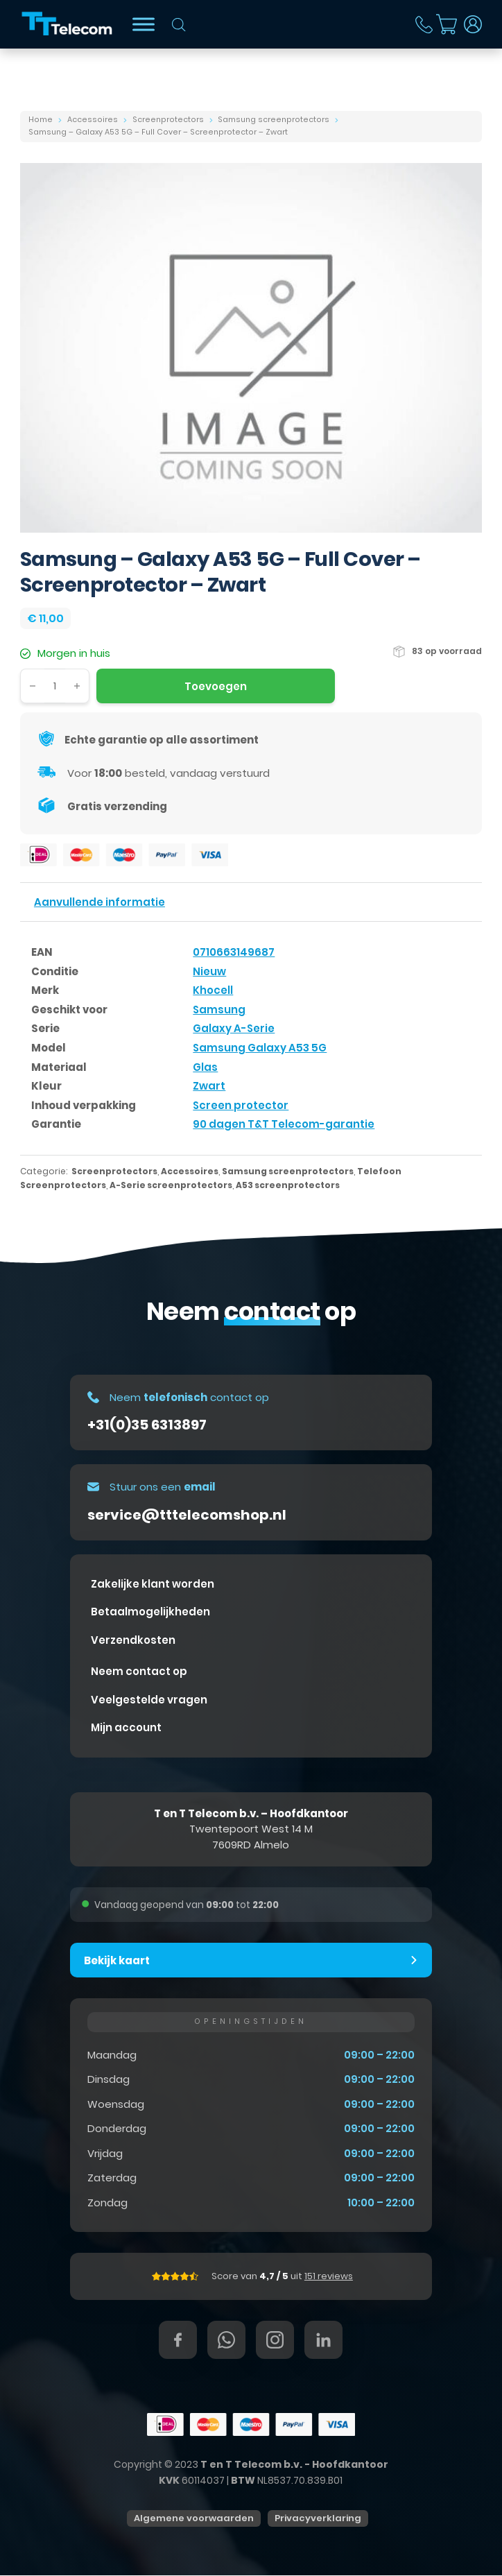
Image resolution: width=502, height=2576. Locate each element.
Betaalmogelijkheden (150, 1611)
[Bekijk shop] (143, 24)
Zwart (209, 1086)
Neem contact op (139, 1671)
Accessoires (92, 119)
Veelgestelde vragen (149, 1699)
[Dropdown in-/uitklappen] (473, 24)
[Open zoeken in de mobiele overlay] (179, 24)
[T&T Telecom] (67, 24)
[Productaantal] (54, 686)
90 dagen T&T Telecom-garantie (283, 1124)
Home (40, 119)
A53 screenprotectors (288, 1185)
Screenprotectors (168, 119)
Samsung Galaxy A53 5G (260, 1047)
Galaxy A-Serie (234, 1028)
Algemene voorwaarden (194, 2518)
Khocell (213, 990)
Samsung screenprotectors (273, 119)
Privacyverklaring (318, 2518)
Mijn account (126, 1727)
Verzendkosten (133, 1640)
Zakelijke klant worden (152, 1584)
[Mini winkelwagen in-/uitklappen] (446, 24)
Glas (205, 1067)
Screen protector (240, 1105)
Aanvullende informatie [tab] (99, 902)
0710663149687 (234, 952)
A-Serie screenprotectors (171, 1185)
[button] (250, 1960)
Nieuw (209, 971)
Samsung (219, 1009)
